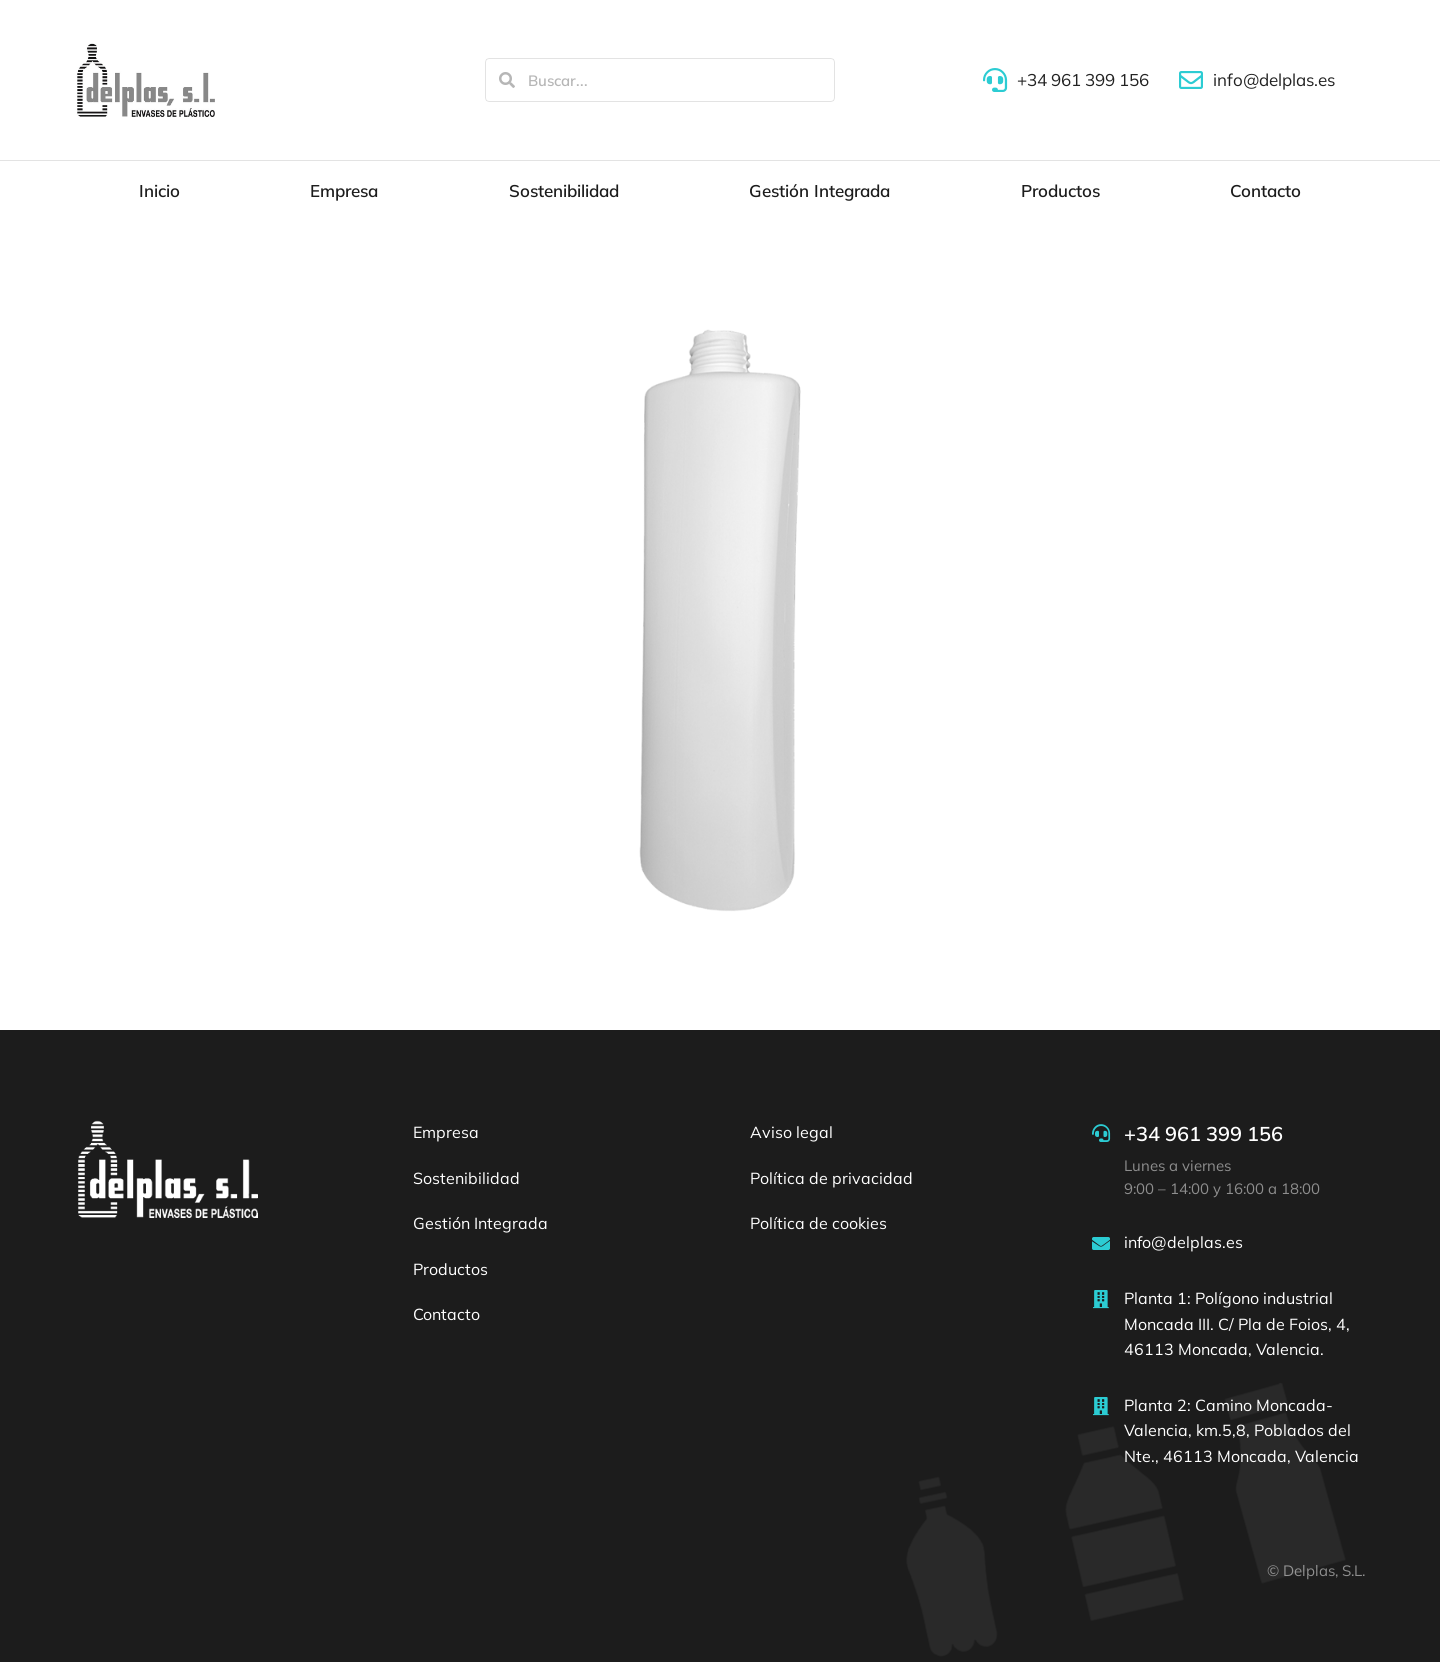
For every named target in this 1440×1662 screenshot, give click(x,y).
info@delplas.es (1183, 1242)
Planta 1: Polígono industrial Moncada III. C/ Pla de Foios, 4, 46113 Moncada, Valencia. (1237, 1323)
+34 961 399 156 (1203, 1133)
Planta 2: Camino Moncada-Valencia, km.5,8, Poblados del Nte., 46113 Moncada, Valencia (1241, 1430)
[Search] (507, 80)
